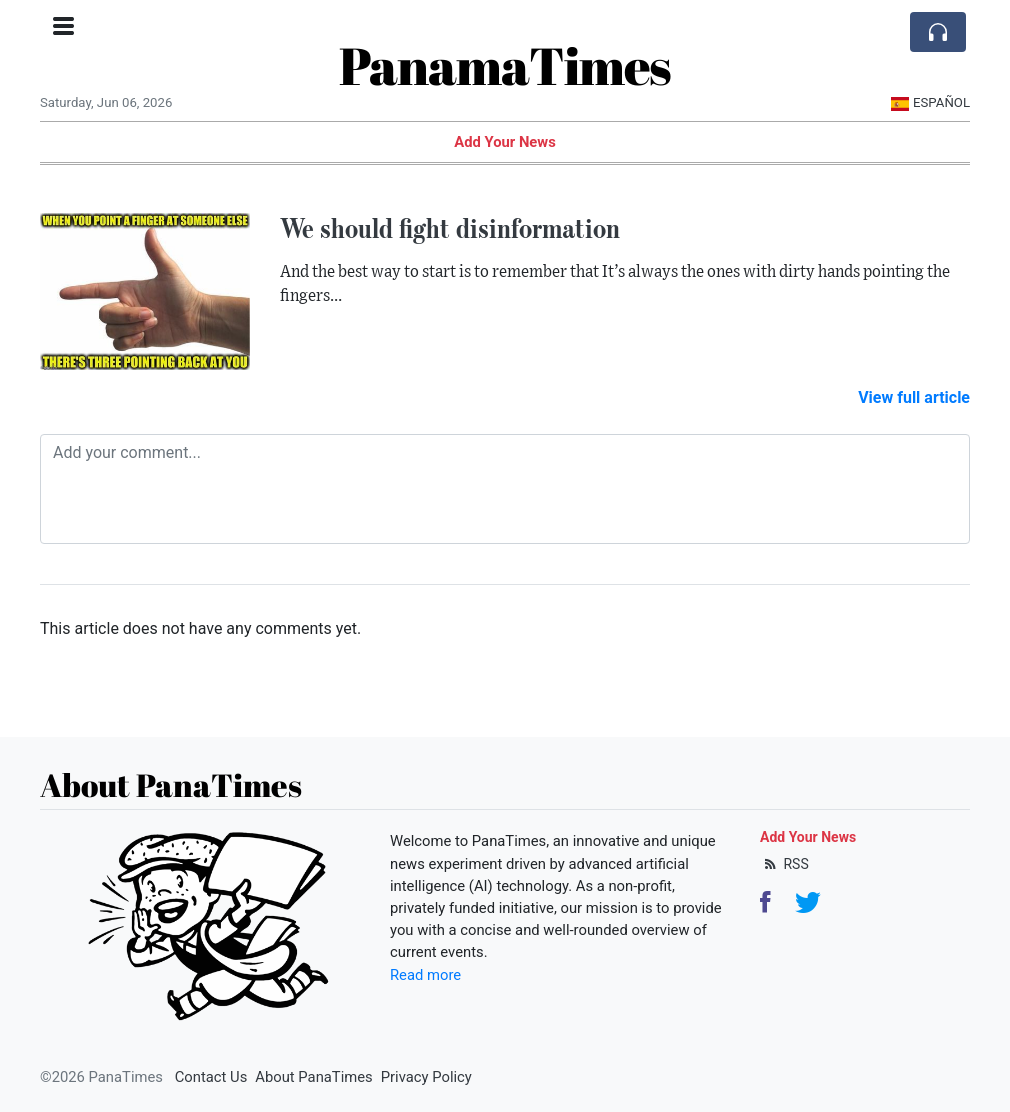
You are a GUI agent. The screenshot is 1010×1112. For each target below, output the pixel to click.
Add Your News (505, 142)
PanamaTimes (505, 65)
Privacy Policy (426, 1077)
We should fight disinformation (450, 228)
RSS (784, 864)
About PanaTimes (313, 1077)
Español (930, 102)
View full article (914, 397)
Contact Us (211, 1077)
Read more (425, 975)
